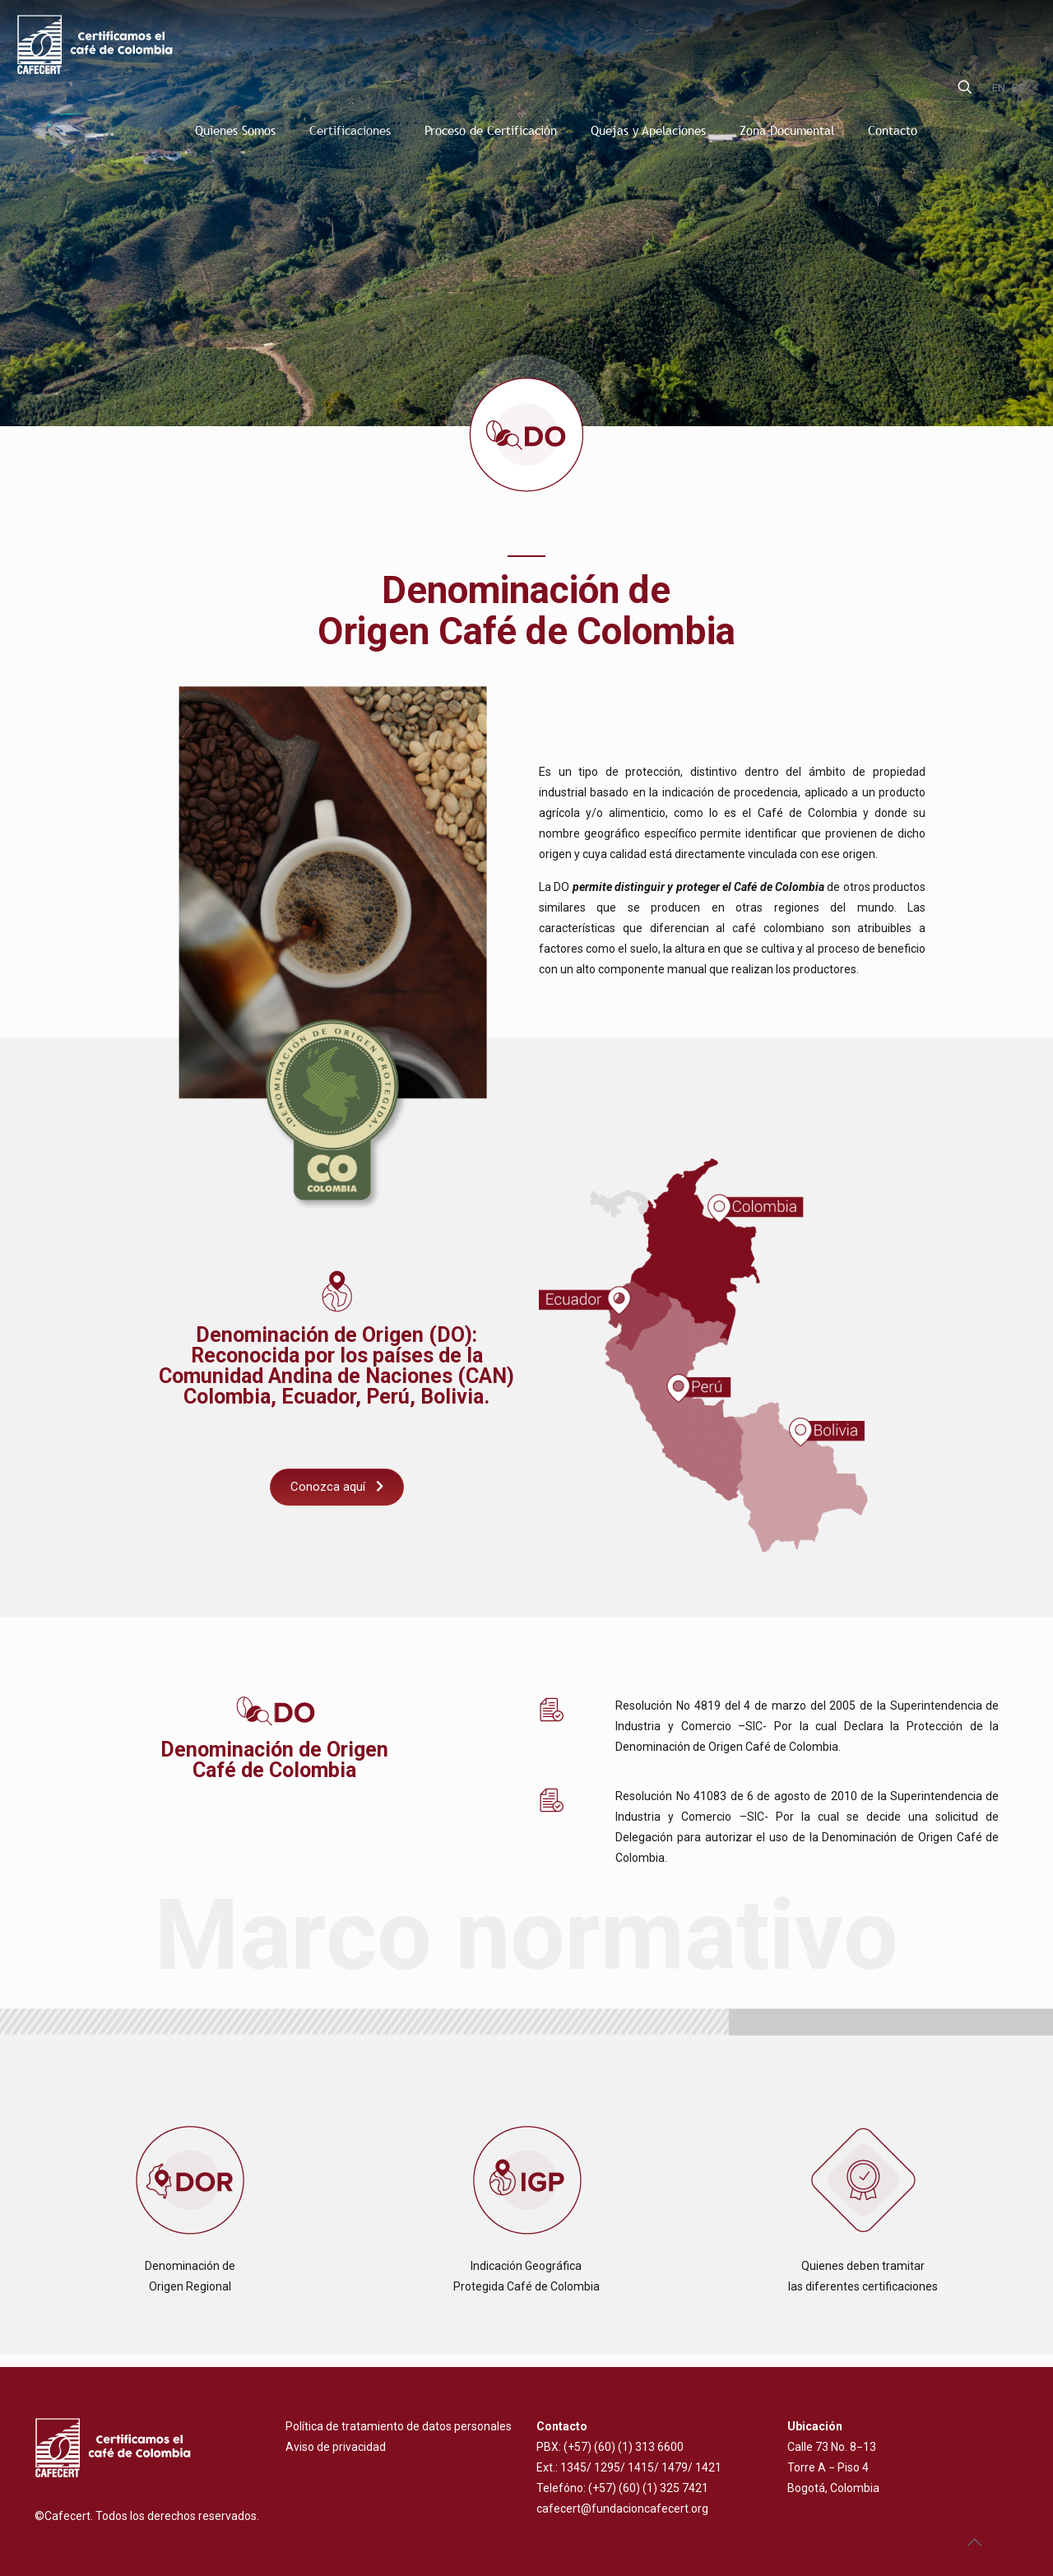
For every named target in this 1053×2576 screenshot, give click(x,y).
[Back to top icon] (974, 2542)
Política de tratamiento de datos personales (398, 2426)
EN (998, 87)
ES (1018, 87)
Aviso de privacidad (335, 2446)
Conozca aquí (336, 1486)
